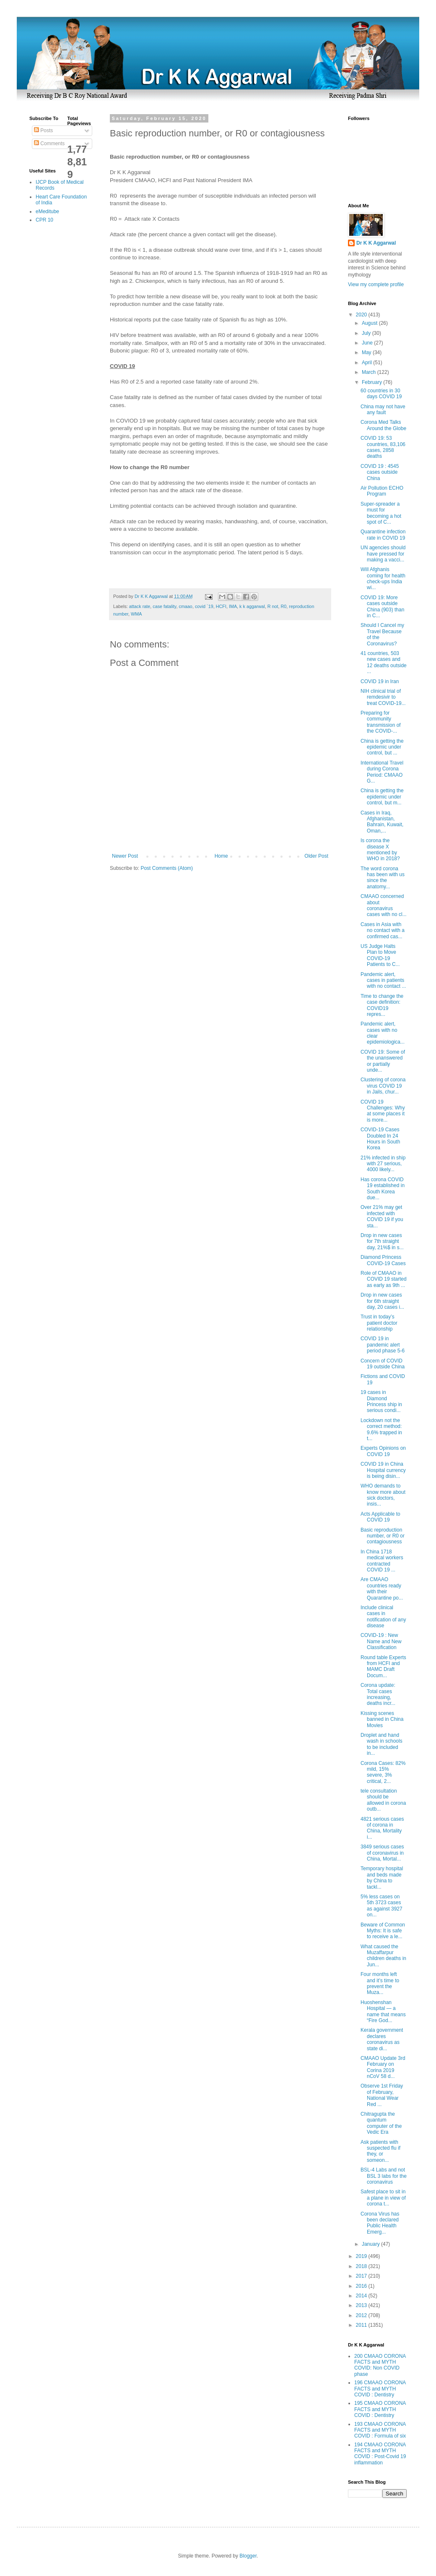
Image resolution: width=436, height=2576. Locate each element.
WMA (136, 613)
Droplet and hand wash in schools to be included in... (381, 1744)
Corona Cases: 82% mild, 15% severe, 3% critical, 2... (383, 1772)
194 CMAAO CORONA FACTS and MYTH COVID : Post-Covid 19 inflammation (380, 2454)
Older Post (316, 856)
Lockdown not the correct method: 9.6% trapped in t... (381, 1429)
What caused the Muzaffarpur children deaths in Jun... (383, 1956)
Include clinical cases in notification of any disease (383, 1617)
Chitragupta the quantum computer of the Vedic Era (381, 2123)
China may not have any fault (383, 409)
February (372, 382)
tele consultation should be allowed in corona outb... (383, 1800)
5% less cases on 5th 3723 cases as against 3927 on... (381, 1906)
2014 (362, 2296)
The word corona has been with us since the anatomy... (383, 878)
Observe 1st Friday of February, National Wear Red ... (382, 2095)
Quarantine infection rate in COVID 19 (383, 534)
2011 (362, 2325)
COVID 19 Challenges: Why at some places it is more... (383, 1111)
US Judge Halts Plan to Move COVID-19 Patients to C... (380, 955)
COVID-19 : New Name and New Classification (381, 1641)
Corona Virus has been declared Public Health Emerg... (380, 2223)
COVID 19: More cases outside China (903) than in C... (382, 607)
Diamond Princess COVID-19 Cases (383, 1260)
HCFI (221, 606)
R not (272, 606)
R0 (284, 606)
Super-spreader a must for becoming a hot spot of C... (381, 513)
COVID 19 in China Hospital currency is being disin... (383, 1470)
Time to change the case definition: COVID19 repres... (382, 1005)
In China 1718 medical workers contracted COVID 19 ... (382, 1561)
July (367, 333)
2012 (362, 2315)
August (370, 323)
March (369, 372)
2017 (362, 2276)
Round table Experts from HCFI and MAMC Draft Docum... (383, 1666)
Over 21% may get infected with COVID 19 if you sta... (382, 1216)
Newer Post (125, 856)
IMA (233, 606)
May (367, 352)
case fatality (164, 606)
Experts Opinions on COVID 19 (383, 1451)
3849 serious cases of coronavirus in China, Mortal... (382, 1853)
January (371, 2244)
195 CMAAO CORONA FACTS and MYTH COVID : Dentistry (380, 2409)
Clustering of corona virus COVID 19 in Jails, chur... (383, 1086)
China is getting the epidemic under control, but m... (382, 797)
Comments (49, 143)
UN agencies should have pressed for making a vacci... (383, 554)
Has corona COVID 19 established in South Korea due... (383, 1189)
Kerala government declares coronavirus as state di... (382, 2039)
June (368, 343)
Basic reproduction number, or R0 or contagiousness (383, 1536)
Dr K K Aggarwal (376, 243)
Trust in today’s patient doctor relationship (379, 1323)
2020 (362, 315)
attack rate (139, 606)
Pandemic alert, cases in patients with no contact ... (383, 980)
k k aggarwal (252, 606)
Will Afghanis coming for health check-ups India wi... (383, 578)
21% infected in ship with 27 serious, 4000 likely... (383, 1164)
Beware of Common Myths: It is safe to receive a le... (383, 1931)
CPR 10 (44, 220)
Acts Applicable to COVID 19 (380, 1517)
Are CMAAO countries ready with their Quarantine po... (382, 1588)
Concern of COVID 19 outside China (383, 1364)
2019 (362, 2256)
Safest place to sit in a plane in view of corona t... (383, 2198)
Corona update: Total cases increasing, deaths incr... (378, 1694)
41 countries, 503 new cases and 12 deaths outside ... (384, 662)
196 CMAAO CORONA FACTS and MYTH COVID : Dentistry (380, 2389)
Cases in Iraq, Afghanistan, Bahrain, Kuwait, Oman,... (382, 822)
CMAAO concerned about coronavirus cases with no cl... (384, 905)
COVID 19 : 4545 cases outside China (380, 472)
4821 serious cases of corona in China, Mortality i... (382, 1828)
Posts (43, 130)
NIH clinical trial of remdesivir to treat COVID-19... (383, 697)
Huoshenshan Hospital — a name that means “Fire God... (383, 2011)
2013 (362, 2305)
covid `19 (204, 606)
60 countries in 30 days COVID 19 (381, 393)
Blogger (248, 2556)
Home (221, 856)
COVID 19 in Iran (380, 681)
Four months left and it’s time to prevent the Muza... (380, 1983)
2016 (362, 2286)
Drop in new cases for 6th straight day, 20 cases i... (382, 1301)
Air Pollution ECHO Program (382, 491)
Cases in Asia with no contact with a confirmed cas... (383, 930)
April (367, 362)
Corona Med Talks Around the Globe (383, 425)
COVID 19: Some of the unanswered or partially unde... (383, 1061)
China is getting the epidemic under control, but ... (382, 747)
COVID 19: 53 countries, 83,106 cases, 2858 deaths (383, 447)
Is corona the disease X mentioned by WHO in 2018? (380, 849)
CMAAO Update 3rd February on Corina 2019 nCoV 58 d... (383, 2067)
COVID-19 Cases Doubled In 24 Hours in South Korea (380, 1139)
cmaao (185, 606)
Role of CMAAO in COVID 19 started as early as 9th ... (384, 1279)
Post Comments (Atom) (166, 868)
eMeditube (47, 211)
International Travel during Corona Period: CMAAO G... (382, 772)
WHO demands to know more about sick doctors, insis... (383, 1495)
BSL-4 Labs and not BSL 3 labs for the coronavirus (384, 2176)
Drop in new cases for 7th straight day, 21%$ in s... (382, 1241)
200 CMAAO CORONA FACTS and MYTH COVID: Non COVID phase (380, 2365)
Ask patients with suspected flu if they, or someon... (380, 2151)
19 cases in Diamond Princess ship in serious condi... (381, 1401)
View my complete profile (376, 284)
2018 (362, 2266)
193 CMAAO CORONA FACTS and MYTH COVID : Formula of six (380, 2430)
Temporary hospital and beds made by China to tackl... (382, 1878)
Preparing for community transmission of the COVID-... (381, 722)
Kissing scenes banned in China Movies (382, 1719)
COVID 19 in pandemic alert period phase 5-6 (383, 1345)
